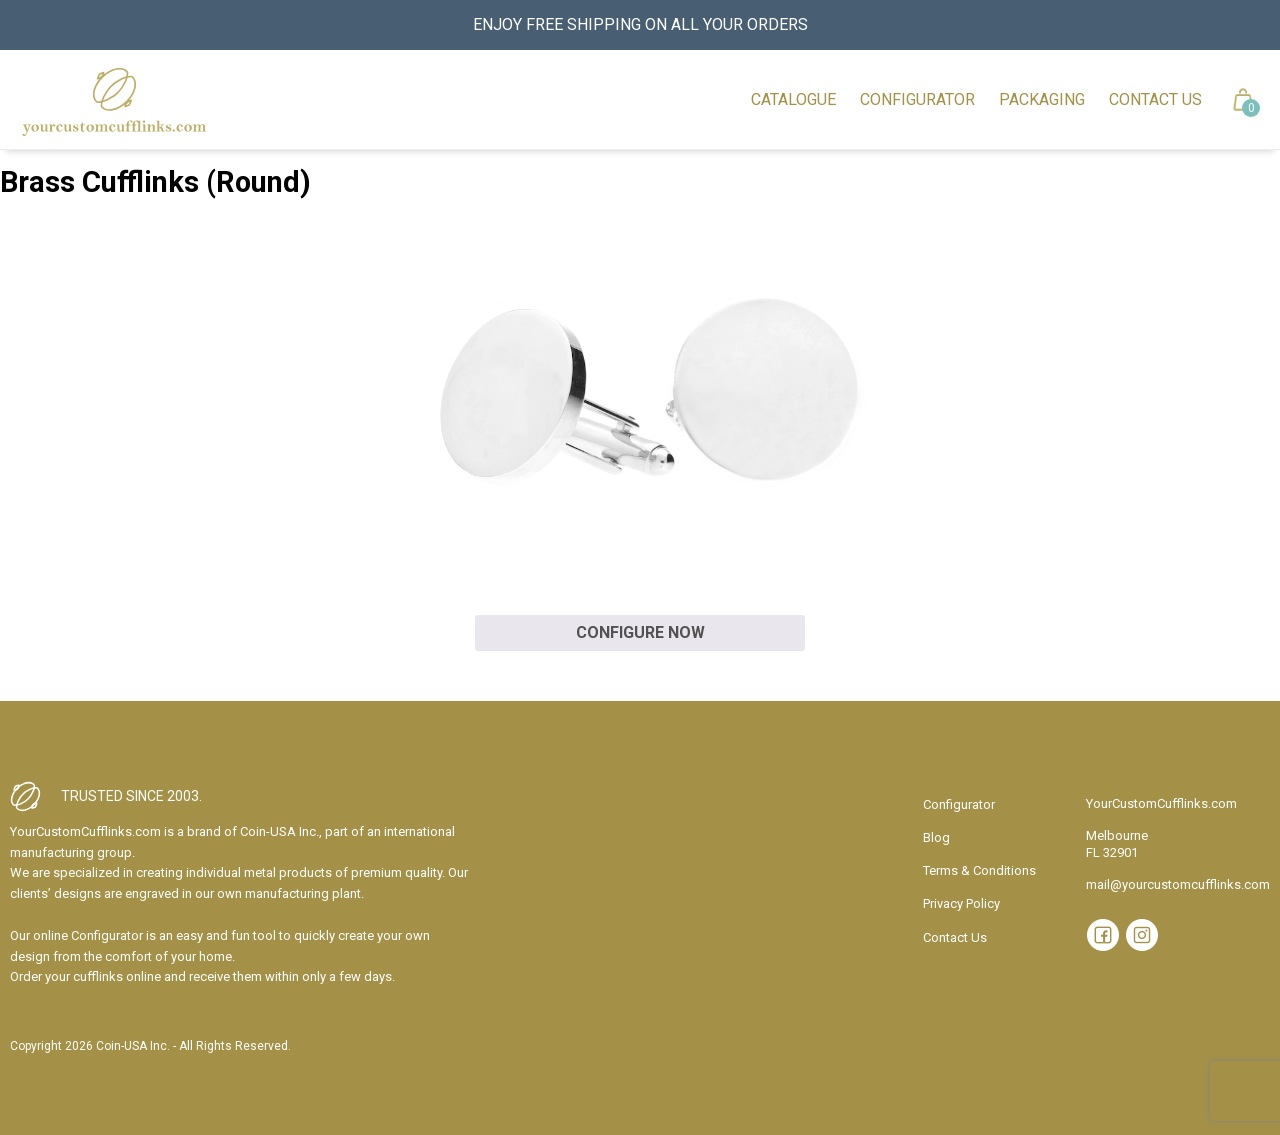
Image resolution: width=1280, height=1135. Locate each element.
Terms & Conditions (979, 870)
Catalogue (793, 99)
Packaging (1042, 99)
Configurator (917, 99)
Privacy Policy (961, 903)
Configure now (640, 632)
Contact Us (1155, 99)
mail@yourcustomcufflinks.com (1178, 884)
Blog (936, 837)
